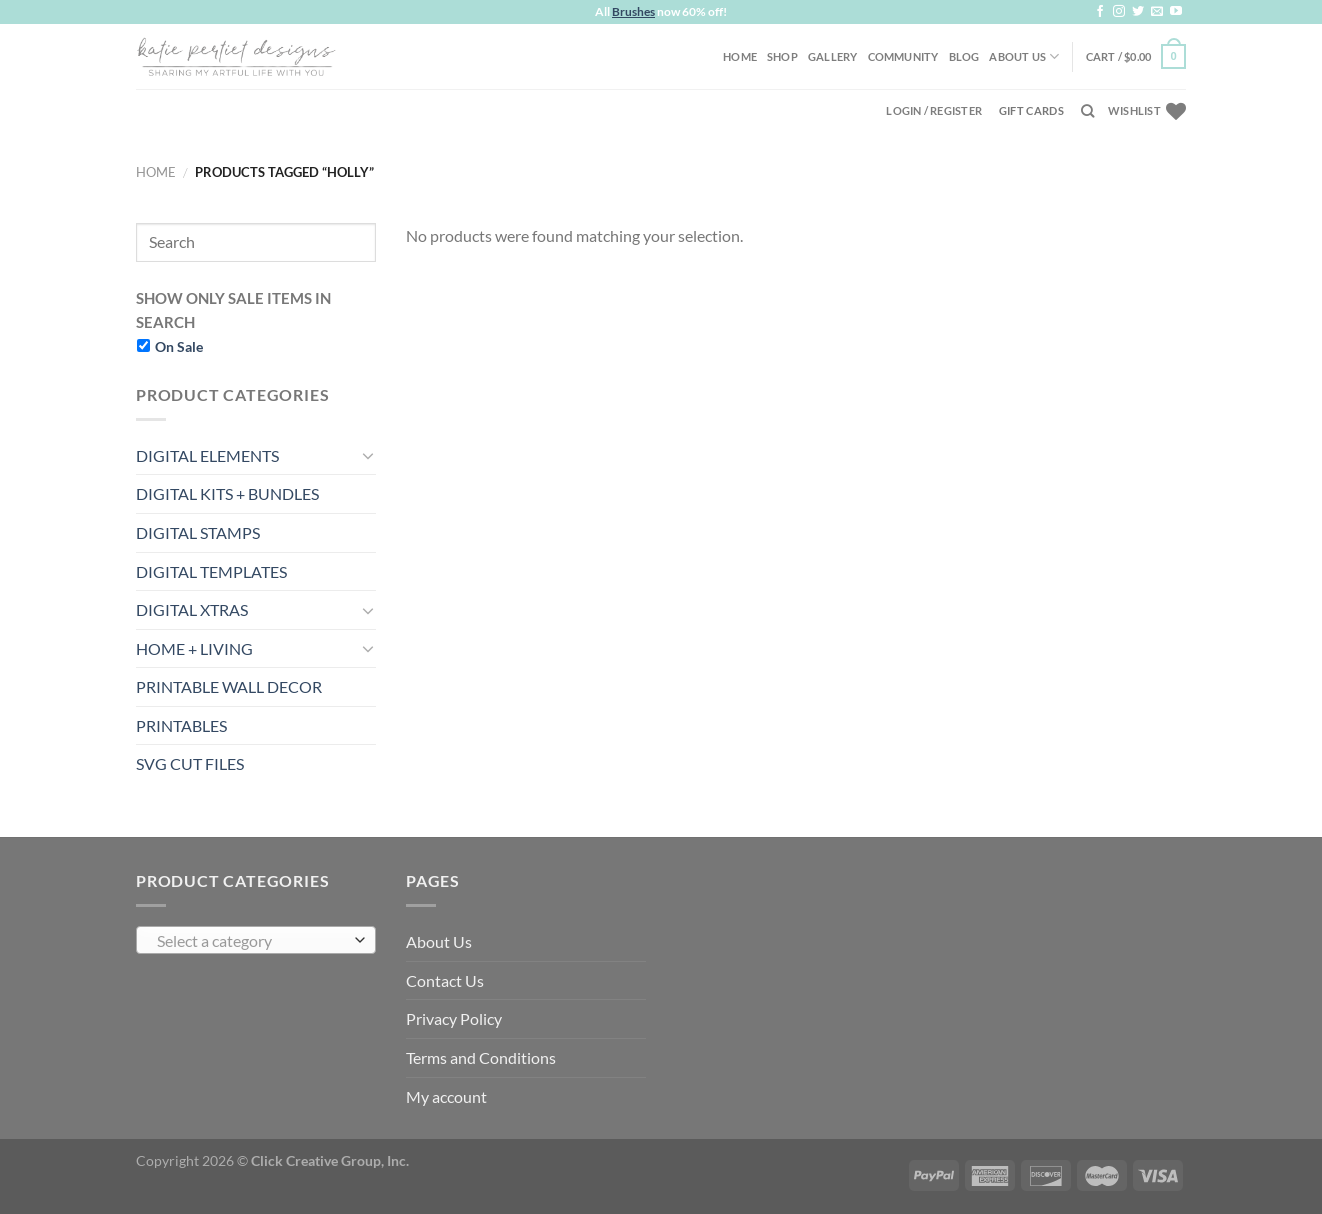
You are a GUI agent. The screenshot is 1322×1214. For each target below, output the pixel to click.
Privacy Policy (454, 1018)
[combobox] (256, 940)
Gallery (833, 56)
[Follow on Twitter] (1138, 12)
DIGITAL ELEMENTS (207, 455)
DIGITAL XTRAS (192, 609)
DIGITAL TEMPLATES (211, 571)
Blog (964, 56)
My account (446, 1096)
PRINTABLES (181, 725)
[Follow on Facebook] (1100, 12)
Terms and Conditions (481, 1057)
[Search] (1087, 111)
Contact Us (445, 980)
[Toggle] (368, 455)
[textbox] (251, 941)
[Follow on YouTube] (1176, 12)
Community (903, 56)
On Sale (179, 346)
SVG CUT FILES (190, 763)
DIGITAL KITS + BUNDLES (227, 493)
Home (740, 56)
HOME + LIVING (194, 648)
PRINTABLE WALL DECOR (229, 686)
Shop (782, 56)
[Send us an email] (1157, 12)
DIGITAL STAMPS (198, 532)
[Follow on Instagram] (1119, 12)
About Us (1024, 56)
